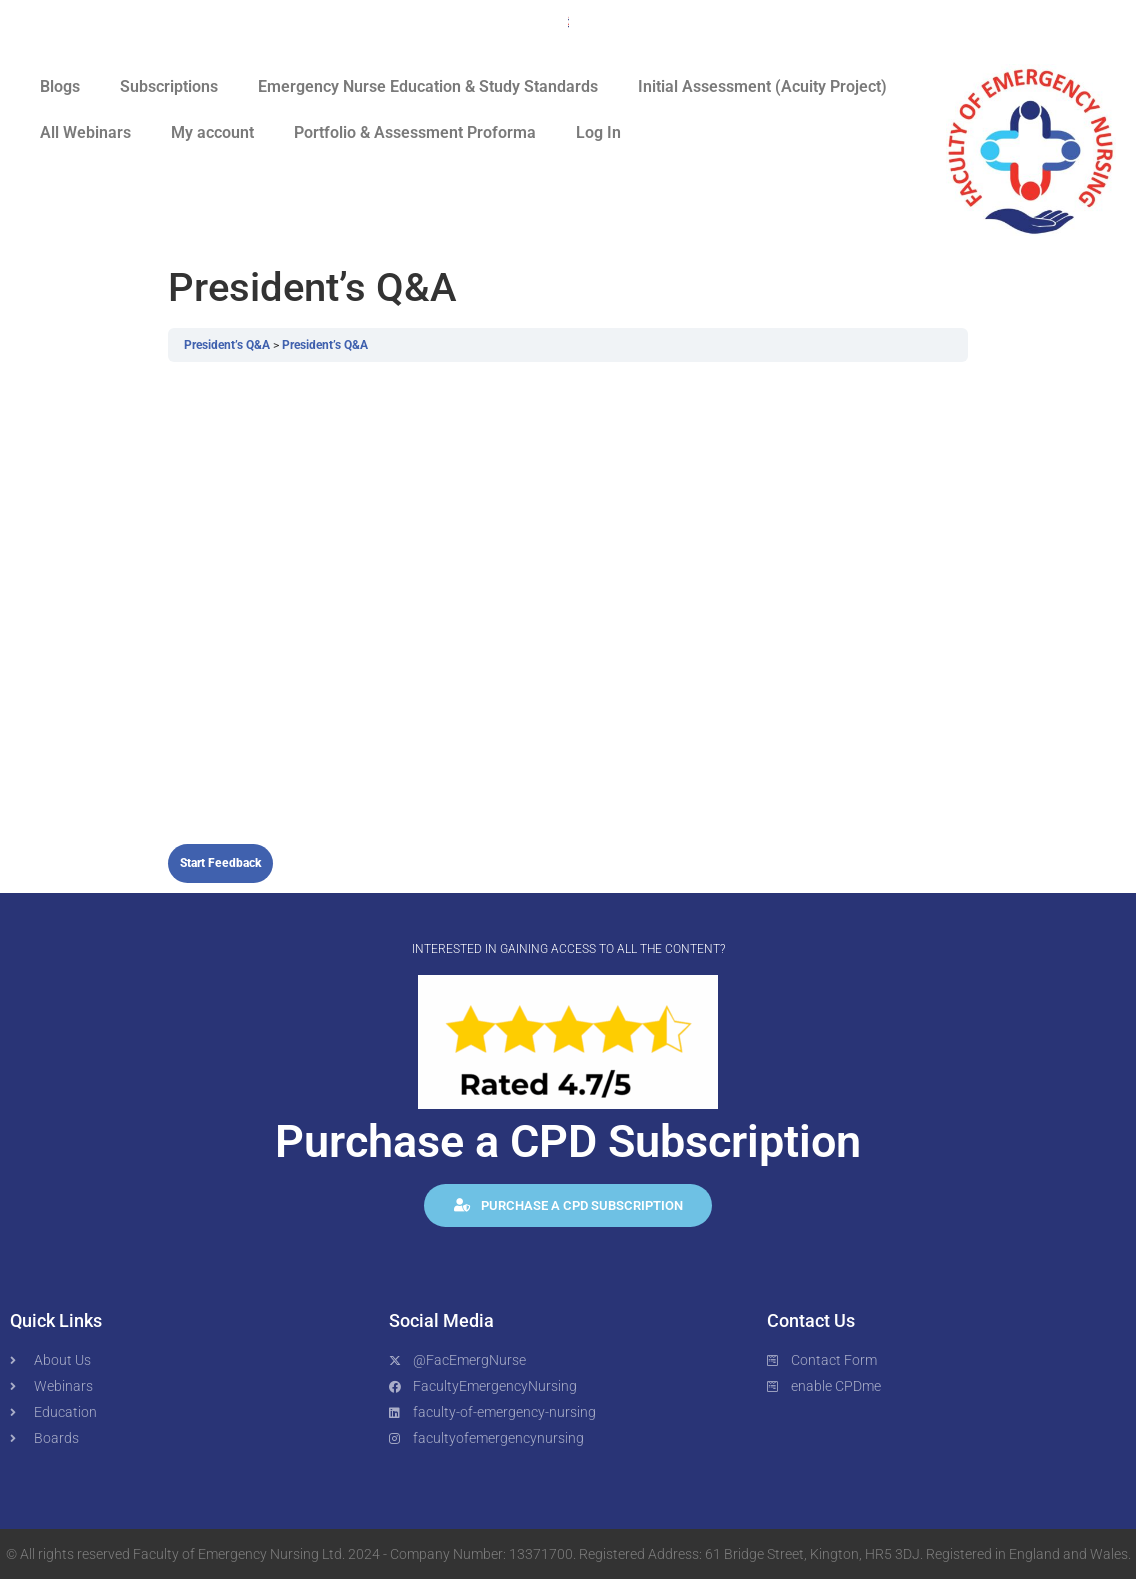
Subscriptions (169, 86)
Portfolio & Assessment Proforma (415, 132)
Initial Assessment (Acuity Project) (762, 86)
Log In (598, 132)
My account (212, 132)
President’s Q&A (228, 345)
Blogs (60, 86)
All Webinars (85, 132)
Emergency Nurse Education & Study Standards (428, 86)
